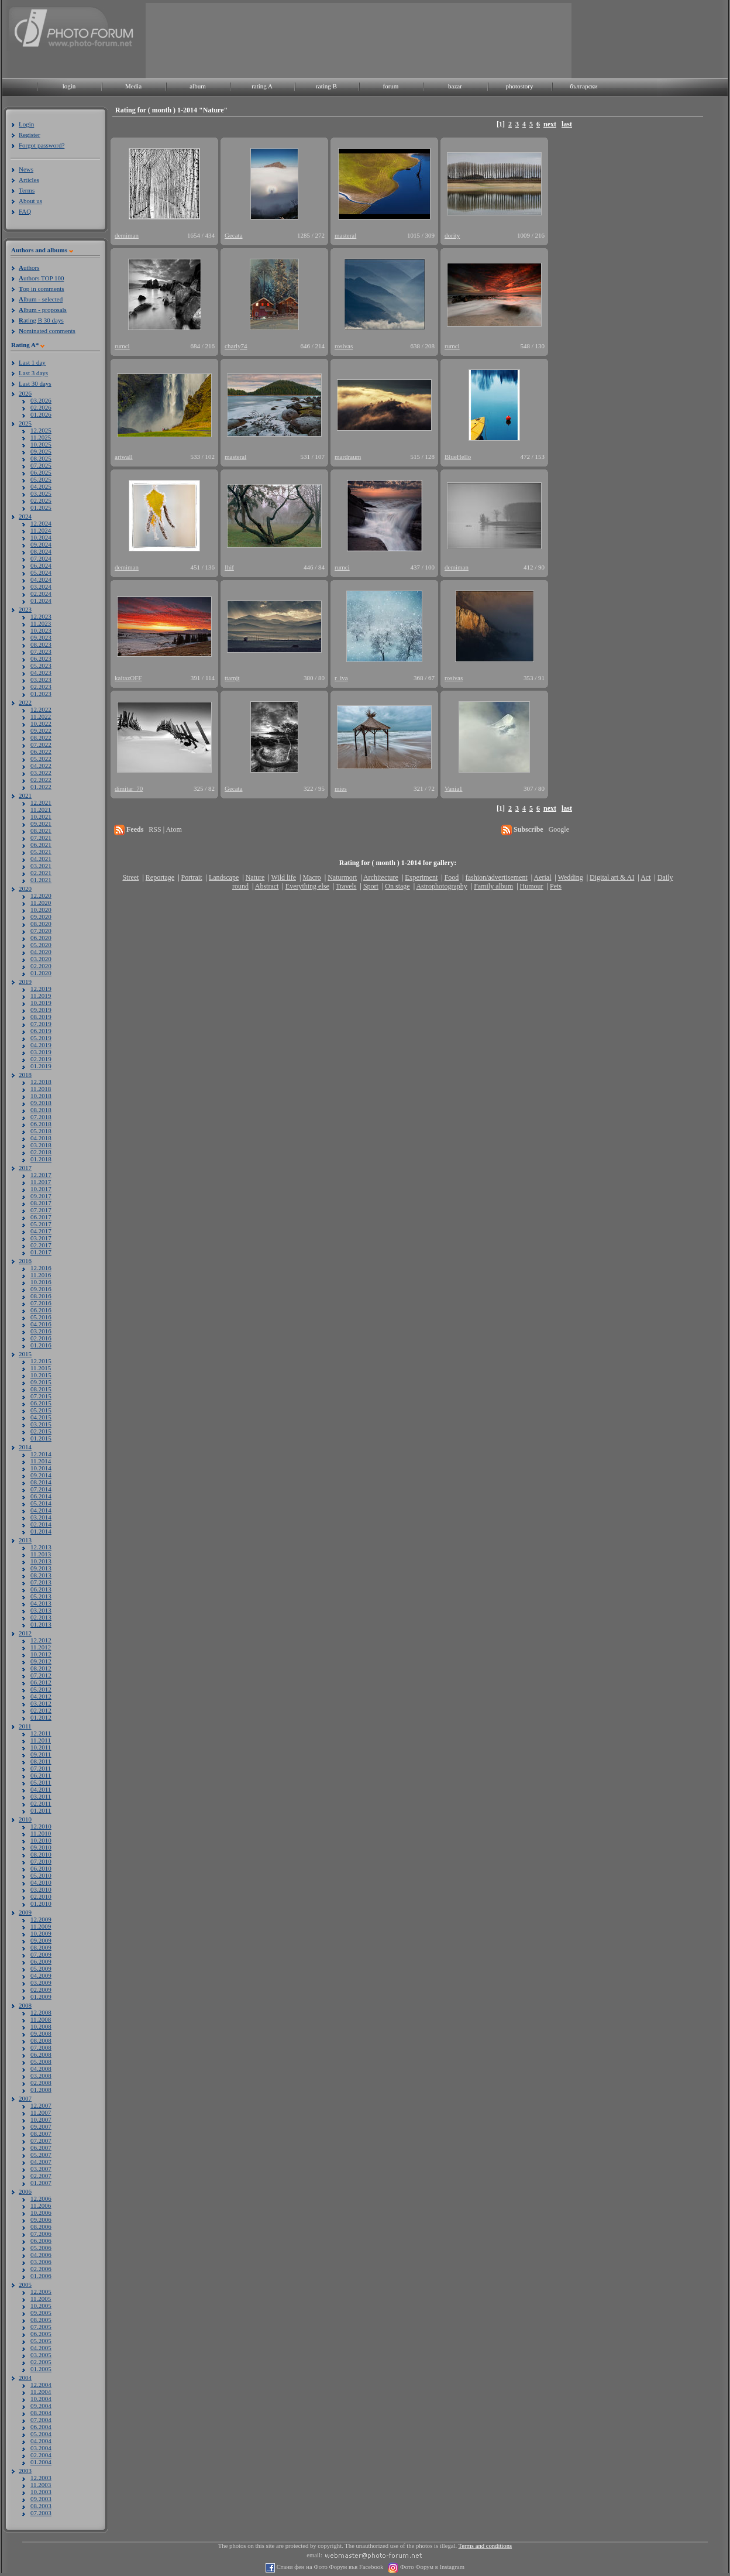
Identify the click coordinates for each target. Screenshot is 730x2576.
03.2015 (40, 1424)
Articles (29, 179)
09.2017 (40, 1195)
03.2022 (40, 772)
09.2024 (40, 544)
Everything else (307, 886)
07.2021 (40, 837)
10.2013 (40, 1561)
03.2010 (40, 1889)
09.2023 (40, 637)
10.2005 (40, 2305)
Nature (255, 877)
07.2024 (40, 558)
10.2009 (40, 1933)
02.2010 (40, 1896)
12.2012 (40, 1640)
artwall (124, 456)
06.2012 (40, 1682)
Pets (556, 886)
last (567, 124)
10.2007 (40, 2119)
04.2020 (40, 951)
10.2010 (40, 1840)
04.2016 (40, 1324)
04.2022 (40, 765)
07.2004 (40, 2419)
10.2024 (40, 537)
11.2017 (40, 1181)
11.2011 (40, 1740)
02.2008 (40, 2082)
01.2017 (40, 1252)
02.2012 (40, 1710)
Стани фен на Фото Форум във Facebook (329, 2567)
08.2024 (40, 551)
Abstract (267, 886)
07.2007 (40, 2140)
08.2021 (40, 830)
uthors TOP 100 (41, 278)
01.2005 (40, 2368)
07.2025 (40, 465)
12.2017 (40, 1174)
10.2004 (40, 2398)
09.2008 (40, 2033)
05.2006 (40, 2247)
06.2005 (40, 2333)
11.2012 (40, 1647)
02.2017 (40, 1244)
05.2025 (40, 479)
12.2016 (40, 1267)
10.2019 (40, 1002)
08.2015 (40, 1388)
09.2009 (40, 1940)
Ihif (229, 567)
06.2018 (40, 1123)
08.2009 (40, 1947)
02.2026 (40, 407)
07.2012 (40, 1675)
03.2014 (40, 1517)
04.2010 (40, 1882)
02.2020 (40, 965)
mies (341, 788)
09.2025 (40, 451)
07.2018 (40, 1116)
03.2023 (40, 679)
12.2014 (40, 1453)
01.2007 (40, 2182)
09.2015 (40, 1381)
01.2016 (40, 1345)
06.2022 (40, 751)
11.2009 (40, 1926)
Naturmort (342, 877)
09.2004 (40, 2405)
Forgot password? (41, 145)
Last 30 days (35, 383)
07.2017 (40, 1209)
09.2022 (40, 730)
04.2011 (40, 1789)
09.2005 (40, 2312)
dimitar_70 (129, 788)
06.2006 (40, 2240)
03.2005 (40, 2354)
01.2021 (40, 879)
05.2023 (40, 665)
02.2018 (40, 1151)
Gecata (234, 235)
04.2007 (40, 2161)
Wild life (284, 877)
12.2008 (40, 2012)
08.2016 (40, 1295)
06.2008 (40, 2054)
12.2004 (40, 2384)
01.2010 (40, 1903)
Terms (27, 190)
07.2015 (40, 1396)
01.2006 (40, 2275)
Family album (493, 886)
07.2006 (40, 2233)
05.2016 (40, 1316)
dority (452, 235)
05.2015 (40, 1410)
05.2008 (40, 2061)
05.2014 (40, 1503)
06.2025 (40, 472)
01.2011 (40, 1810)
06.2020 (40, 937)
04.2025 (40, 486)
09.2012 (40, 1661)
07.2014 (40, 1489)
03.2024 (40, 586)
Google (559, 829)
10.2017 (40, 1188)
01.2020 (40, 972)
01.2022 (40, 786)
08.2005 (40, 2319)
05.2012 (40, 1689)
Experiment (421, 877)
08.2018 (40, 1109)
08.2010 (40, 1854)
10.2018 (40, 1095)
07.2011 (40, 1768)
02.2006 (40, 2268)
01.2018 (40, 1158)
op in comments (41, 288)
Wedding (570, 877)
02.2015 (40, 1431)
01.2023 (40, 693)
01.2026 (40, 414)
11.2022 (40, 716)
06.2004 (40, 2426)
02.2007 (40, 2175)
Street (130, 877)
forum (391, 86)
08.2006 (40, 2226)
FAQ (25, 211)
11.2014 (40, 1460)
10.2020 (40, 909)
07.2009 (40, 1954)
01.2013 (40, 1624)
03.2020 (40, 958)
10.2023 (40, 630)
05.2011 (40, 1782)
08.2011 (40, 1761)
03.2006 (40, 2261)
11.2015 (40, 1367)
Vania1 (454, 788)
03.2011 (40, 1796)
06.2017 (40, 1216)
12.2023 (40, 616)
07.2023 (40, 651)
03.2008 (40, 2075)
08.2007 (40, 2133)
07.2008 (40, 2047)
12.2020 (40, 895)
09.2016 (40, 1288)
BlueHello (458, 456)
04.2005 (40, 2347)
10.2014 (40, 1467)
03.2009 (40, 1982)
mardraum (348, 456)
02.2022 (40, 779)
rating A (262, 86)
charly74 (236, 345)
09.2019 (40, 1009)
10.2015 (40, 1374)
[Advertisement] (183, 39)
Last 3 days (33, 372)
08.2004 (40, 2412)
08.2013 (40, 1575)
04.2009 (40, 1975)
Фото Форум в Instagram (431, 2567)
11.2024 (40, 530)
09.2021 (40, 823)
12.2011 (40, 1733)
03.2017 (40, 1237)
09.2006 (40, 2219)
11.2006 (40, 2205)
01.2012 (40, 1717)
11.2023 (40, 623)
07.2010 (40, 1861)
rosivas (344, 345)
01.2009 (40, 1996)
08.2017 (40, 1202)
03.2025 (40, 493)
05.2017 (40, 1223)
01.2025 (40, 507)
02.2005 (40, 2361)
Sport (370, 886)
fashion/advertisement (497, 877)
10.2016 (40, 1281)
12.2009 (40, 1919)
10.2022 (40, 723)
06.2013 (40, 1589)
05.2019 (40, 1037)
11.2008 (40, 2019)
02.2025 (40, 500)
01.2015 (40, 1438)
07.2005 (40, 2326)
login (69, 86)
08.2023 (40, 644)
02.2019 (40, 1058)
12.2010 (40, 1826)
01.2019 (40, 1065)
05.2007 (40, 2154)
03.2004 (40, 2447)
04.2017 (40, 1230)
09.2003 (40, 2498)
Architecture (380, 877)
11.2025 (40, 437)
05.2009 (40, 1968)
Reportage (160, 877)
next (549, 124)
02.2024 (40, 593)
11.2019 (40, 995)
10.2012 (40, 1654)
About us (30, 200)
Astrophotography (441, 886)
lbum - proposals (43, 309)
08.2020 (40, 923)
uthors (29, 267)
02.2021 (40, 872)
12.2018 (40, 1081)
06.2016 (40, 1309)
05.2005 (40, 2340)
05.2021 (40, 851)
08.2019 (40, 1016)
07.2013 (40, 1582)
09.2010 (40, 1847)
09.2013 (40, 1568)
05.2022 (40, 758)
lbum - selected (41, 299)
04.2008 (40, 2068)
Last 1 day (32, 362)
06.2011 (40, 1775)
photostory (519, 86)
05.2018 (40, 1130)
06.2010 (40, 1868)
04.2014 (40, 1510)
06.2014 (40, 1496)
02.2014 (40, 1524)
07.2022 (40, 744)
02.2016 (40, 1338)
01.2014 (40, 1531)
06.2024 (40, 565)
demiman (127, 235)
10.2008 (40, 2026)
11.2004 (40, 2391)
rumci (122, 345)
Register (29, 134)
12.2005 (40, 2291)
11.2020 (40, 902)
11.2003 (40, 2484)
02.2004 (40, 2454)
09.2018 (40, 1102)
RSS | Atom (165, 829)
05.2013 (40, 1596)
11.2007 (40, 2112)
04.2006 (40, 2254)
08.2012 (40, 1668)
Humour (531, 886)
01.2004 (40, 2461)
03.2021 (40, 865)
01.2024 (40, 600)
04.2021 (40, 858)
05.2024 (40, 572)
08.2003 (40, 2505)
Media (133, 86)
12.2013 (40, 1547)
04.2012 (40, 1696)
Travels (346, 886)
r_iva (341, 677)
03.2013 (40, 1610)
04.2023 (40, 672)
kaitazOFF (128, 677)
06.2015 (40, 1403)
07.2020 (40, 930)
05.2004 (40, 2433)
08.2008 (40, 2040)
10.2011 (40, 1747)
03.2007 (40, 2168)
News (26, 169)
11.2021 (40, 809)
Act (645, 877)
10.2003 (40, 2491)
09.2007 (40, 2126)
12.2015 (40, 1360)
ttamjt (232, 677)
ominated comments (47, 330)
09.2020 (40, 916)
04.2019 (40, 1044)
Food (452, 877)
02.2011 (40, 1803)
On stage (397, 886)
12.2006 (40, 2198)
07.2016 (40, 1302)
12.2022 (40, 709)
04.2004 (40, 2440)
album (198, 86)
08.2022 (40, 737)
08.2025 (40, 458)
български (584, 86)
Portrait (191, 877)
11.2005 (40, 2298)
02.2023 (40, 686)
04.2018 (40, 1137)
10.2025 (40, 444)
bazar (455, 86)
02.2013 (40, 1617)
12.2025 (40, 430)
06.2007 (40, 2147)
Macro (311, 877)
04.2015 (40, 1417)
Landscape (224, 877)
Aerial (542, 877)
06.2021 (40, 844)
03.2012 (40, 1703)
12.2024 (40, 523)
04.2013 (40, 1603)
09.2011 (40, 1754)
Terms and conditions (485, 2546)
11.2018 (40, 1088)
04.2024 (40, 579)
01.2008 (40, 2089)
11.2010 (40, 1833)
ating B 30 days (41, 320)
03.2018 (40, 1144)
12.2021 (40, 802)
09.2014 (40, 1475)
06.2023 (40, 658)
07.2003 (40, 2512)
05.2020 (40, 944)
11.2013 (40, 1554)
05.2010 (40, 1875)
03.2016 (40, 1331)
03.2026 (40, 400)
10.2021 (40, 816)
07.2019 (40, 1023)
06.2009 (40, 1961)
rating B (326, 86)
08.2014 (40, 1482)
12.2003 (40, 2477)
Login (26, 124)
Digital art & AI (612, 877)
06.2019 (40, 1030)
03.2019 (40, 1051)
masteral (345, 235)
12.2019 (40, 988)
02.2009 (40, 1989)
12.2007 (40, 2105)
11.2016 (40, 1274)
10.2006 (40, 2212)
